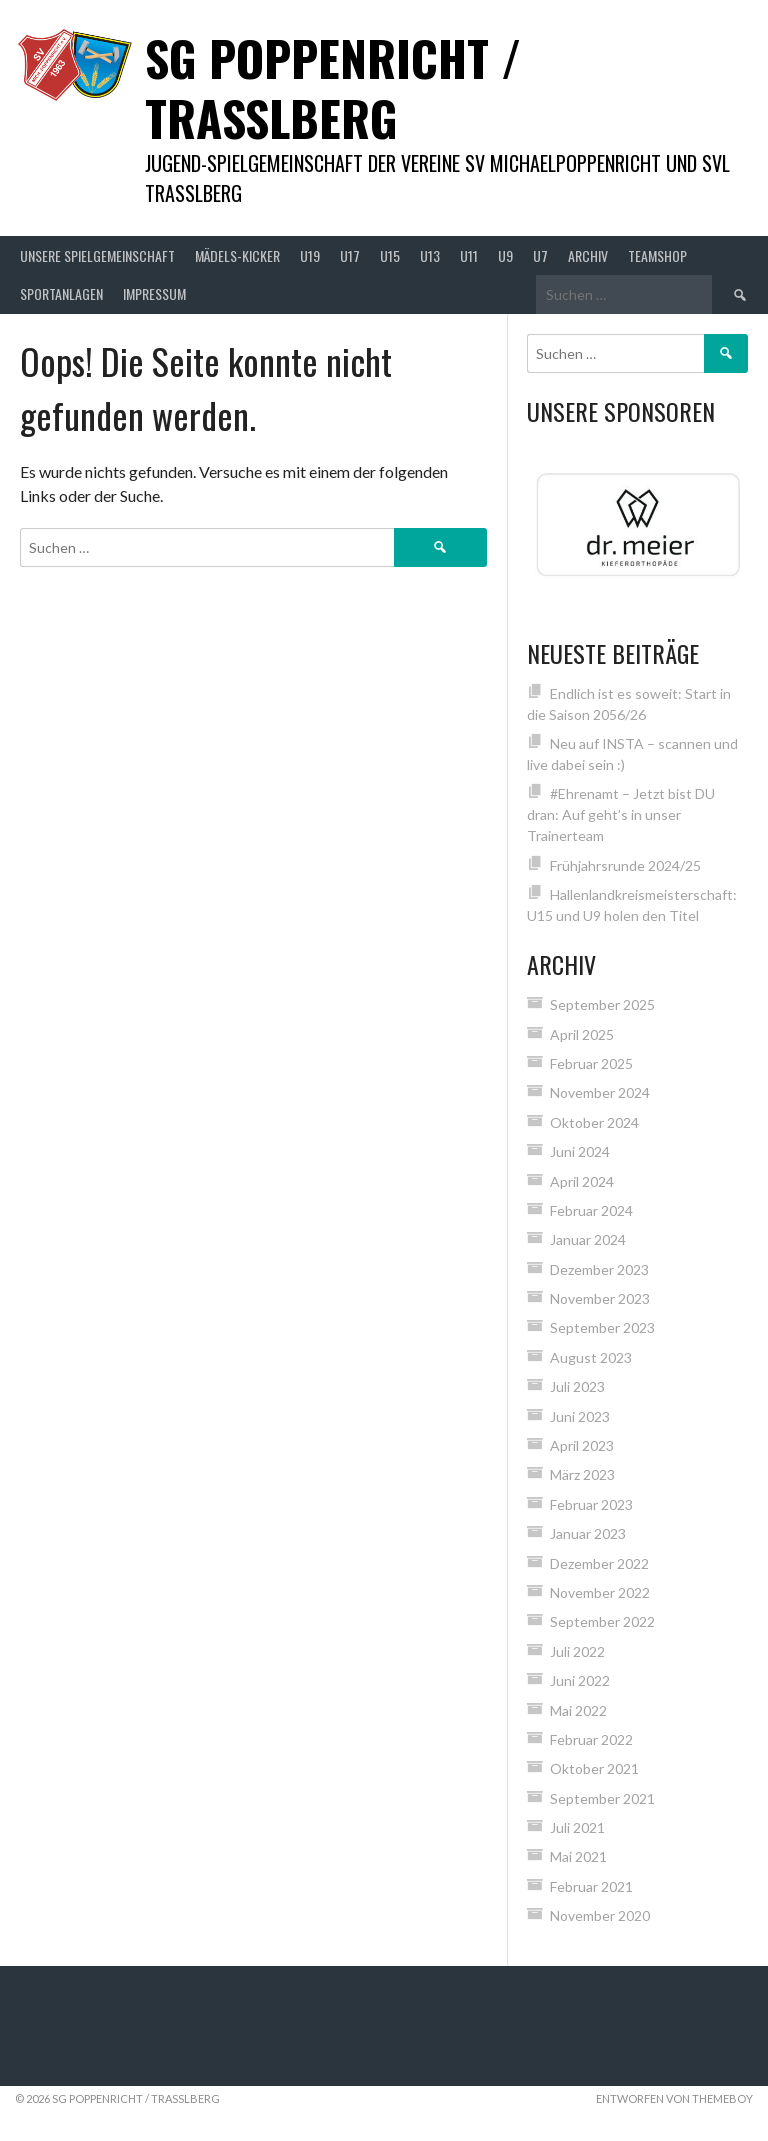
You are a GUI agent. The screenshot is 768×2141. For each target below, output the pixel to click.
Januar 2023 (588, 1533)
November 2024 (600, 1092)
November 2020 (600, 1915)
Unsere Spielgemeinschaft (97, 255)
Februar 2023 (591, 1504)
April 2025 (582, 1034)
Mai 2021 (578, 1856)
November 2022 (600, 1592)
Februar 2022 (591, 1739)
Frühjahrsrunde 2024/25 (625, 865)
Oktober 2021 (594, 1768)
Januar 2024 (588, 1239)
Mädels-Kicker (237, 255)
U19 (310, 255)
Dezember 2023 (599, 1269)
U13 (430, 255)
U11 (469, 255)
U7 (540, 255)
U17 (350, 255)
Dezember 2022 (599, 1563)
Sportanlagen (61, 293)
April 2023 (582, 1445)
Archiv (588, 255)
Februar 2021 (591, 1886)
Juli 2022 (577, 1651)
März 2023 (582, 1474)
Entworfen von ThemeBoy (674, 2098)
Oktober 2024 (594, 1122)
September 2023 (602, 1327)
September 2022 (602, 1621)
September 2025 (602, 1004)
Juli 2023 (577, 1386)
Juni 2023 (580, 1416)
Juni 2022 (580, 1680)
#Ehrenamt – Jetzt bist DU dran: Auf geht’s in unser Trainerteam (621, 814)
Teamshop (657, 255)
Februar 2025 (591, 1063)
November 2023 (600, 1298)
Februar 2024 (591, 1210)
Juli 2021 (577, 1827)
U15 (390, 255)
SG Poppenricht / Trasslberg (333, 87)
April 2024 (582, 1181)
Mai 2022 (578, 1710)
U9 (505, 255)
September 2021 (602, 1798)
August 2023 (591, 1357)
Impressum (154, 293)
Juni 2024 (580, 1151)
